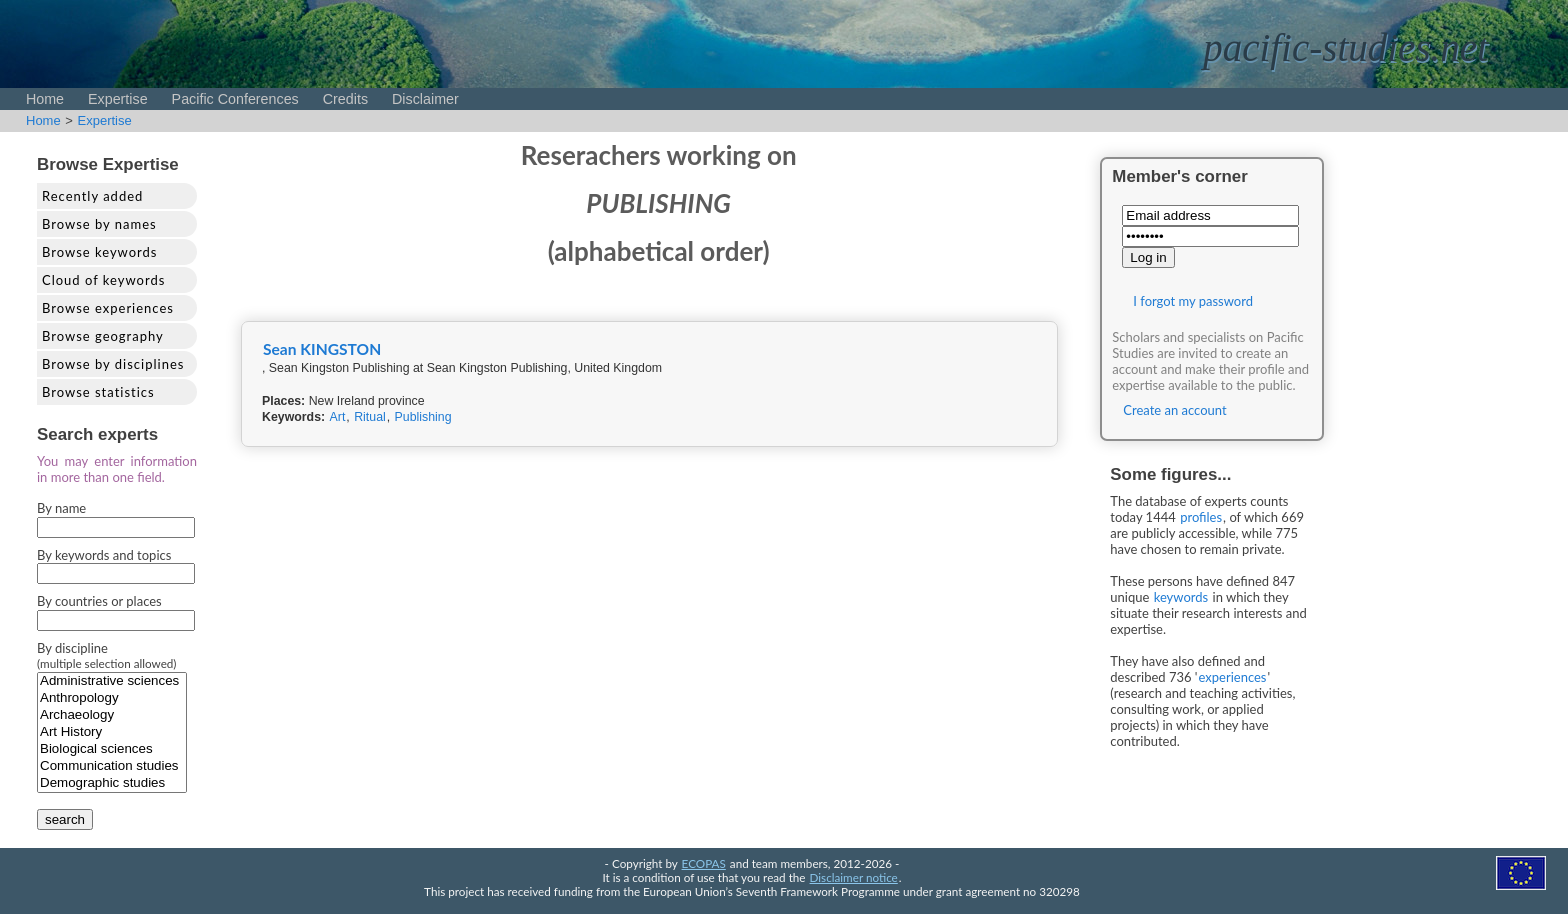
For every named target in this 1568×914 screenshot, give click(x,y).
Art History (112, 732)
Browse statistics (98, 392)
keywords (1181, 597)
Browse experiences (108, 308)
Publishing (423, 417)
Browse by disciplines (113, 364)
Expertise (118, 99)
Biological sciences (112, 749)
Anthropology (112, 698)
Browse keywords (100, 252)
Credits (345, 99)
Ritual (370, 417)
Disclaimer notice (854, 877)
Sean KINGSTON (322, 349)
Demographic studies (112, 783)
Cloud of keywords (103, 280)
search (65, 819)
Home (45, 99)
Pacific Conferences (235, 99)
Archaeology (112, 715)
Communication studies (112, 766)
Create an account (1174, 410)
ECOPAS (704, 863)
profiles (1201, 517)
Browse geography (103, 336)
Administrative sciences (112, 681)
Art (338, 417)
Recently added (92, 196)
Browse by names (99, 224)
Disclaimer (425, 99)
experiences (1233, 677)
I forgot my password (1193, 301)
